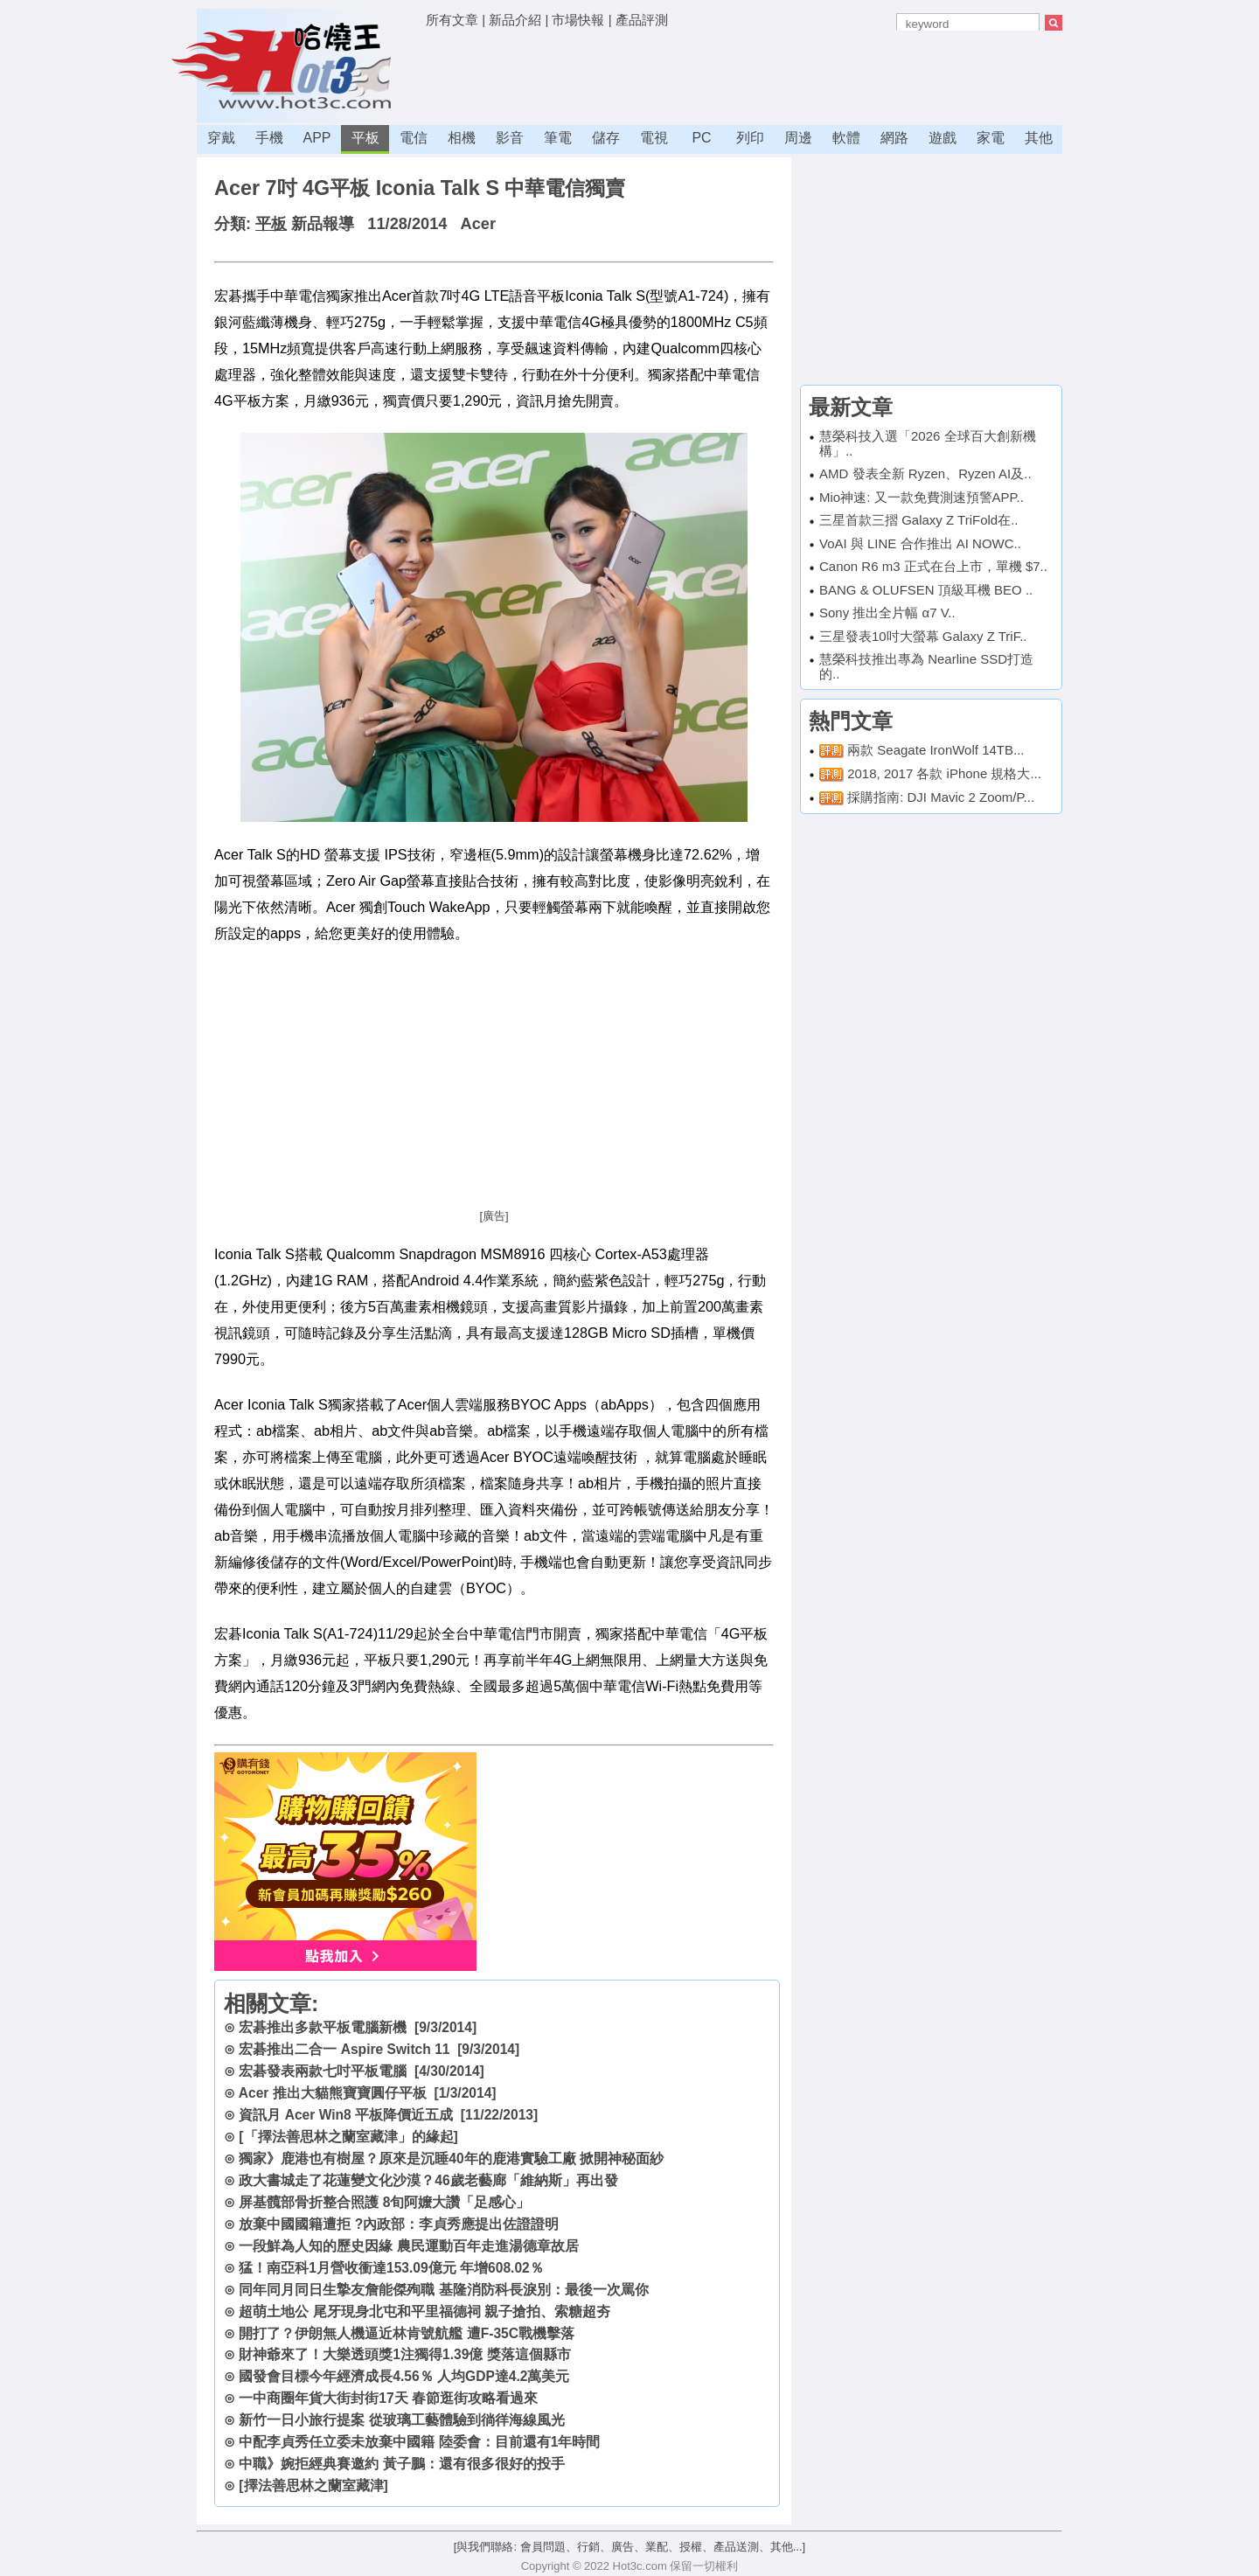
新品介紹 (515, 19)
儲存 (606, 137)
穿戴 (221, 137)
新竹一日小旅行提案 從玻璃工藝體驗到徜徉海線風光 (401, 2419)
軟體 (846, 137)
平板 (365, 137)
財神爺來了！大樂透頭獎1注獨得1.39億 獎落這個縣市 (404, 2354)
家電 (991, 137)
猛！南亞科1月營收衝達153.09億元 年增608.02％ (391, 2267)
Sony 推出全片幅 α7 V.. (887, 612)
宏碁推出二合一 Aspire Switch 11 (344, 2049)
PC (701, 137)
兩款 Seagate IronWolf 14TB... (935, 749)
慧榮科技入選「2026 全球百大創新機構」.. (927, 443)
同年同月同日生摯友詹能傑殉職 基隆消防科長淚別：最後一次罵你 (443, 2289)
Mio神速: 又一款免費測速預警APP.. (921, 497)
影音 (510, 137)
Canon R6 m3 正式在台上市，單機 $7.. (933, 566)
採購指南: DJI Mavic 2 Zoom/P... (940, 797)
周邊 (798, 137)
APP (316, 137)
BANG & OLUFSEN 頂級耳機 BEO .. (926, 589)
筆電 (558, 137)
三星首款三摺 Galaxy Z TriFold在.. (919, 519)
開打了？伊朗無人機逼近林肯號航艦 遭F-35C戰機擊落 (406, 2333)
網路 (894, 137)
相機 (462, 137)
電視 (654, 137)
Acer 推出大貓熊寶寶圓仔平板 (333, 2092)
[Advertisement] (744, 74)
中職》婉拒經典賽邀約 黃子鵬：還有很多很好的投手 (401, 2463)
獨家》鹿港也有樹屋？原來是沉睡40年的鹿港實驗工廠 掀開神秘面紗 (451, 2158)
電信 (414, 137)
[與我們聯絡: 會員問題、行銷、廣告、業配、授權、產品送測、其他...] (629, 2546)
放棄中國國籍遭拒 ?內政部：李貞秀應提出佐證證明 (399, 2224)
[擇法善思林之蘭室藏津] (313, 2485)
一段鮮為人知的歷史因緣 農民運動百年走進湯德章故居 (408, 2245)
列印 (750, 137)
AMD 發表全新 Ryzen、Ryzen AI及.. (925, 473)
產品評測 (642, 19)
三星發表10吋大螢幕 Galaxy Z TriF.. (923, 636)
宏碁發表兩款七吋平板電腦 (323, 2071)
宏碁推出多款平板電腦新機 (323, 2027)
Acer (478, 224)
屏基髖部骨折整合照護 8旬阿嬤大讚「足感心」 (384, 2202)
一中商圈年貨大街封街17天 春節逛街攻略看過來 (388, 2398)
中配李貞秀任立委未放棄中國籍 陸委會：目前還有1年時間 (419, 2441)
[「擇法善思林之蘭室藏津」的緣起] (348, 2136)
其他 (1039, 137)
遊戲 (942, 137)
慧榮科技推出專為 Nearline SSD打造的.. (926, 666)
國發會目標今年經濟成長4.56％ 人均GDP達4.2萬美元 (404, 2376)
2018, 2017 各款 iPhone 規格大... (944, 773)
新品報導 (322, 224)
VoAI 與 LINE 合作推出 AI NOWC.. (920, 543)
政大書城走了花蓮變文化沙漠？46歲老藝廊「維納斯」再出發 (428, 2180)
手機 (269, 137)
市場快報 (578, 19)
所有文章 (452, 19)
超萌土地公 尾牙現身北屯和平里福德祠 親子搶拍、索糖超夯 (424, 2311)
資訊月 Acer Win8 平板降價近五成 (346, 2114)
